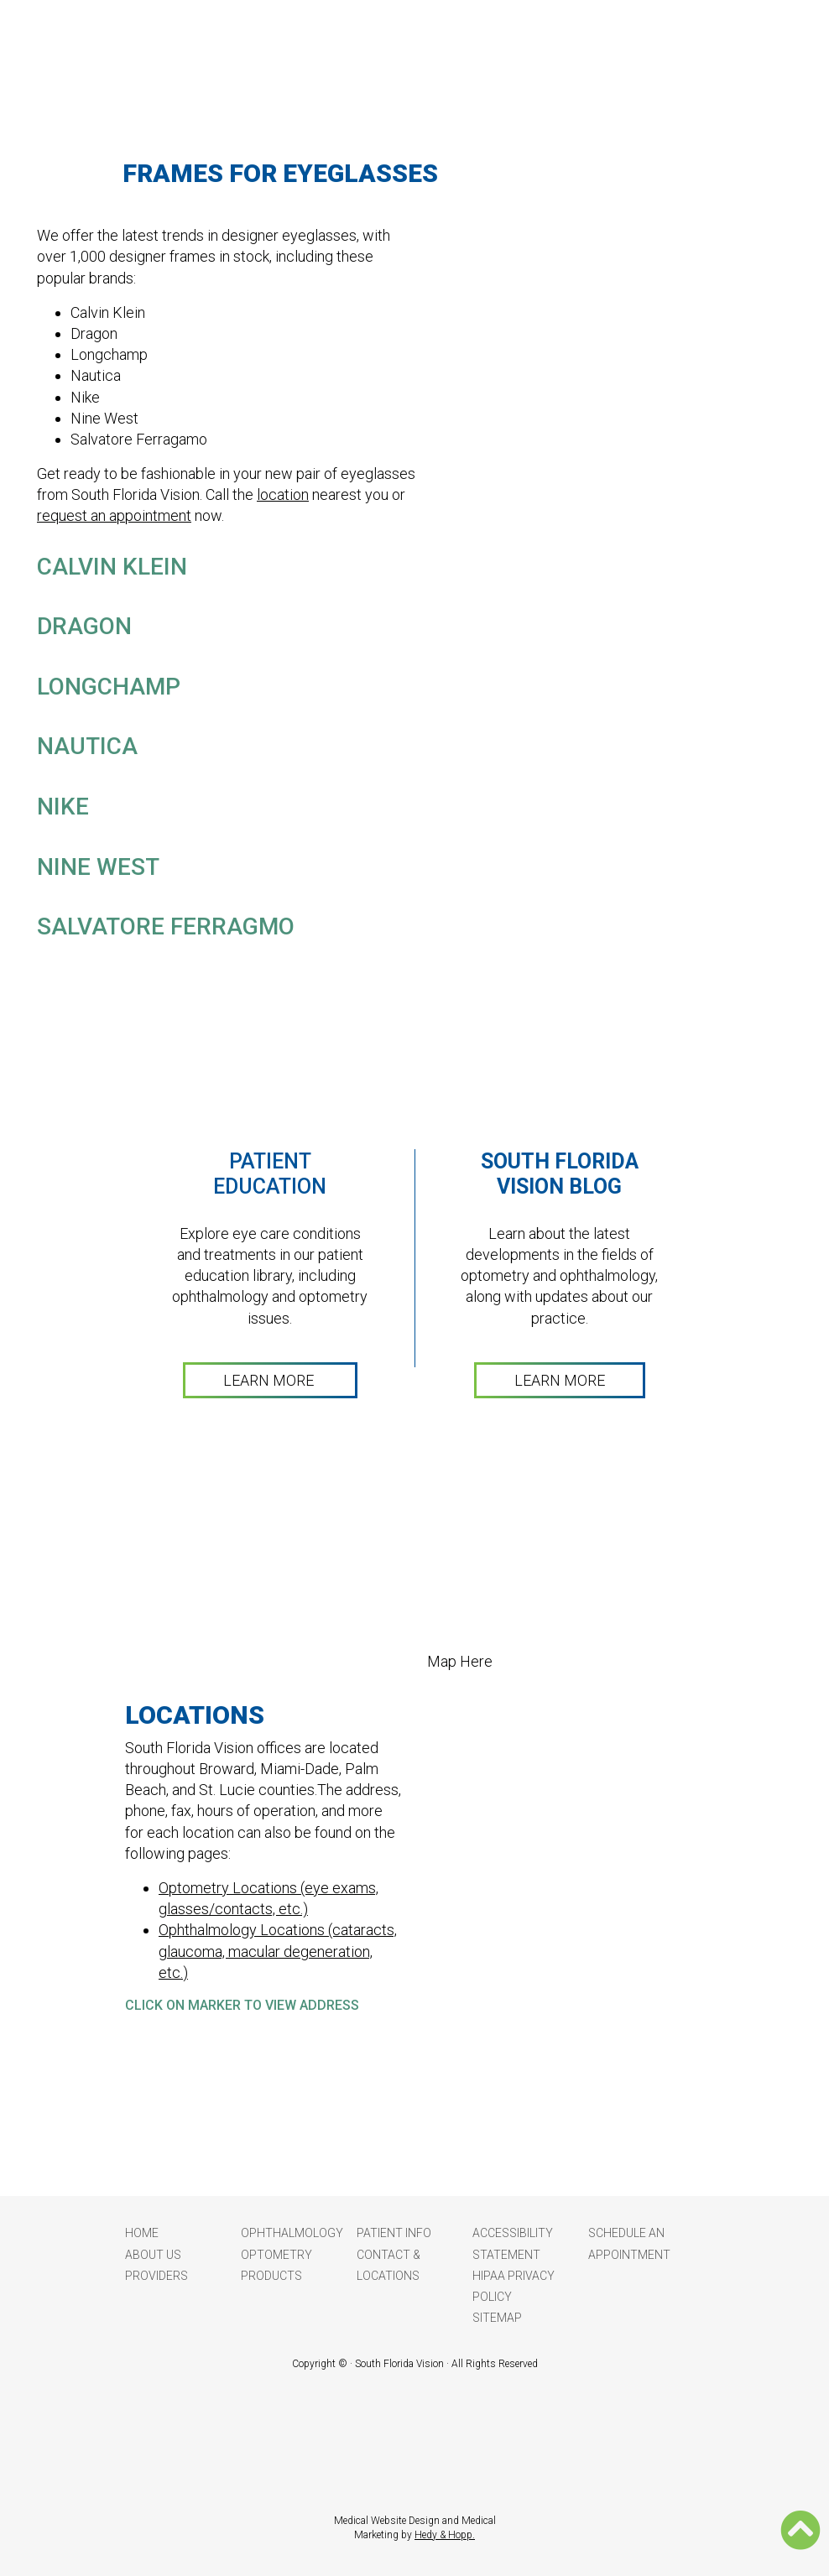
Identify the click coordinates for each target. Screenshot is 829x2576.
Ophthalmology (292, 2233)
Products (271, 2275)
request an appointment (114, 515)
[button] (800, 2530)
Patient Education (269, 1174)
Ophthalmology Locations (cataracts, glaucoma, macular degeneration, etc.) (278, 1950)
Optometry (276, 2254)
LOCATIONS (194, 1715)
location (283, 494)
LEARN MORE (270, 1380)
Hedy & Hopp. (444, 2535)
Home (142, 2233)
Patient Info (394, 2233)
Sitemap (497, 2317)
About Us (153, 2254)
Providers (156, 2275)
